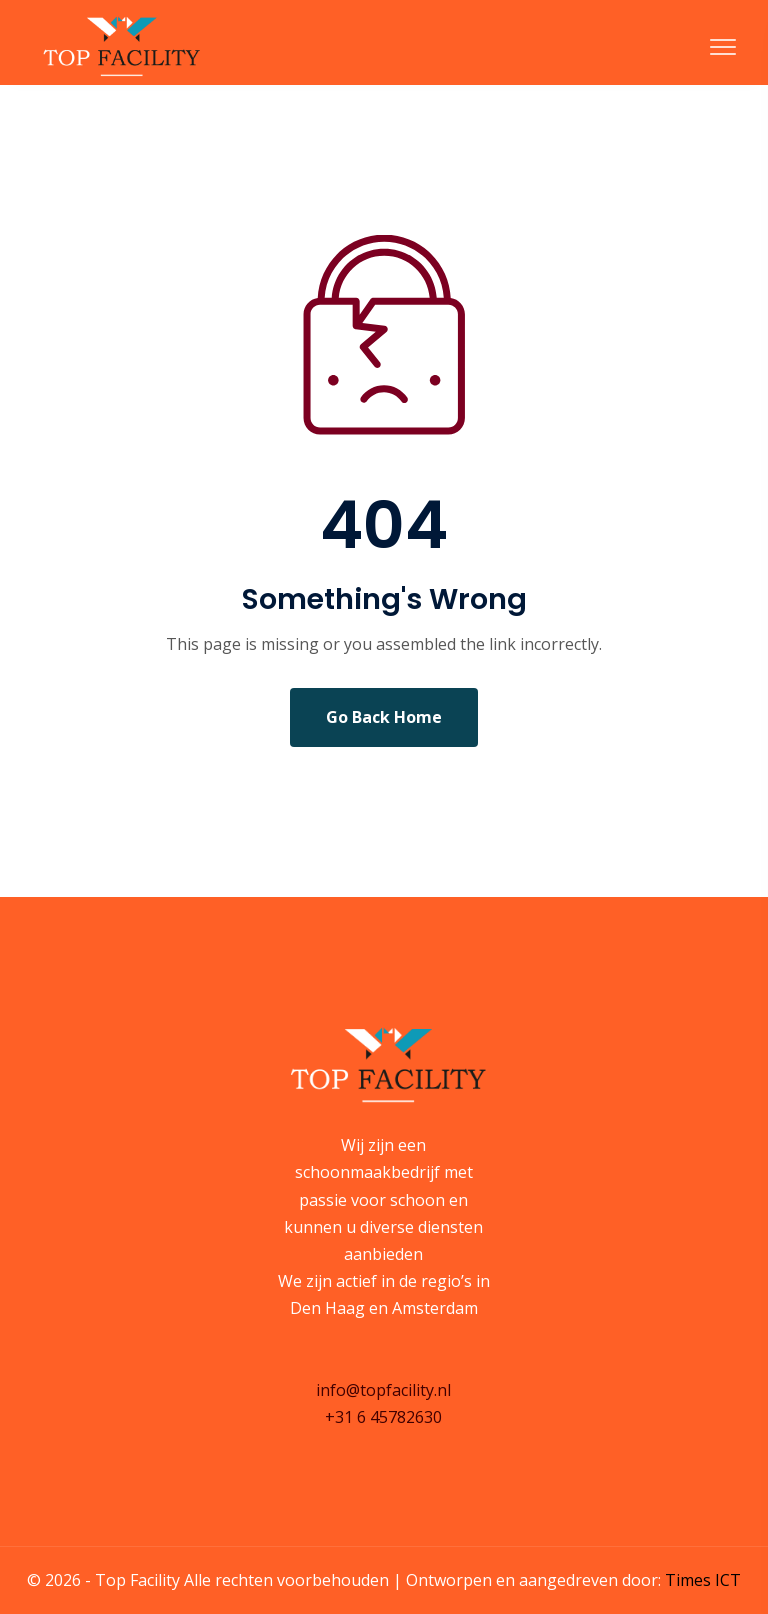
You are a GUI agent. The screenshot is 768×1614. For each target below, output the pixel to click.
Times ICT (703, 1580)
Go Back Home (384, 717)
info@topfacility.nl (383, 1390)
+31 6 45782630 (383, 1417)
